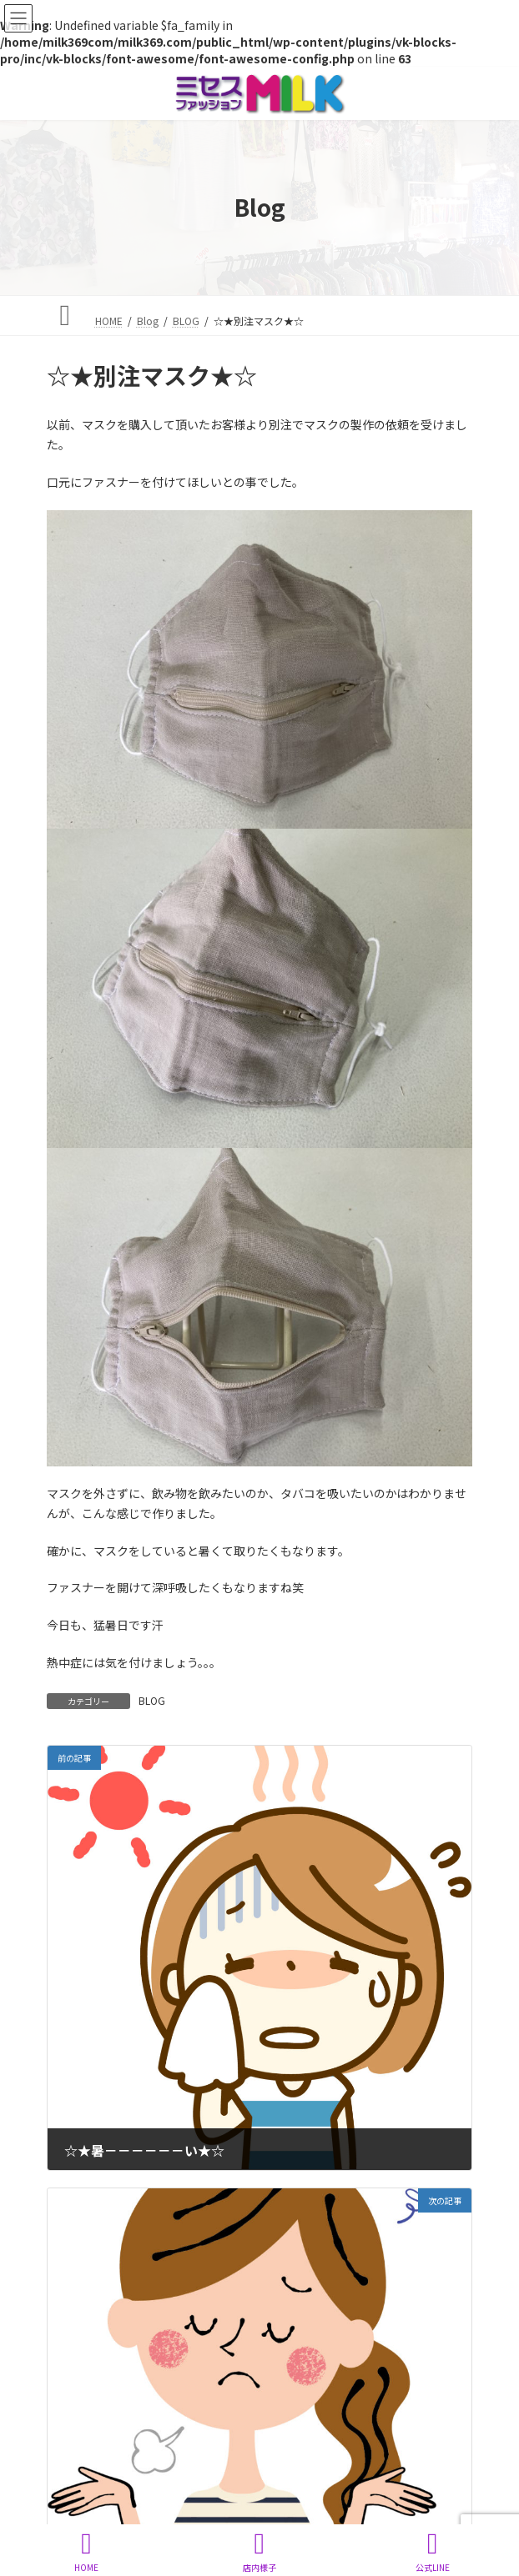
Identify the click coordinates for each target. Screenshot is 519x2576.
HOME (86, 2551)
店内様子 (259, 2551)
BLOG (152, 1700)
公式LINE (432, 2551)
